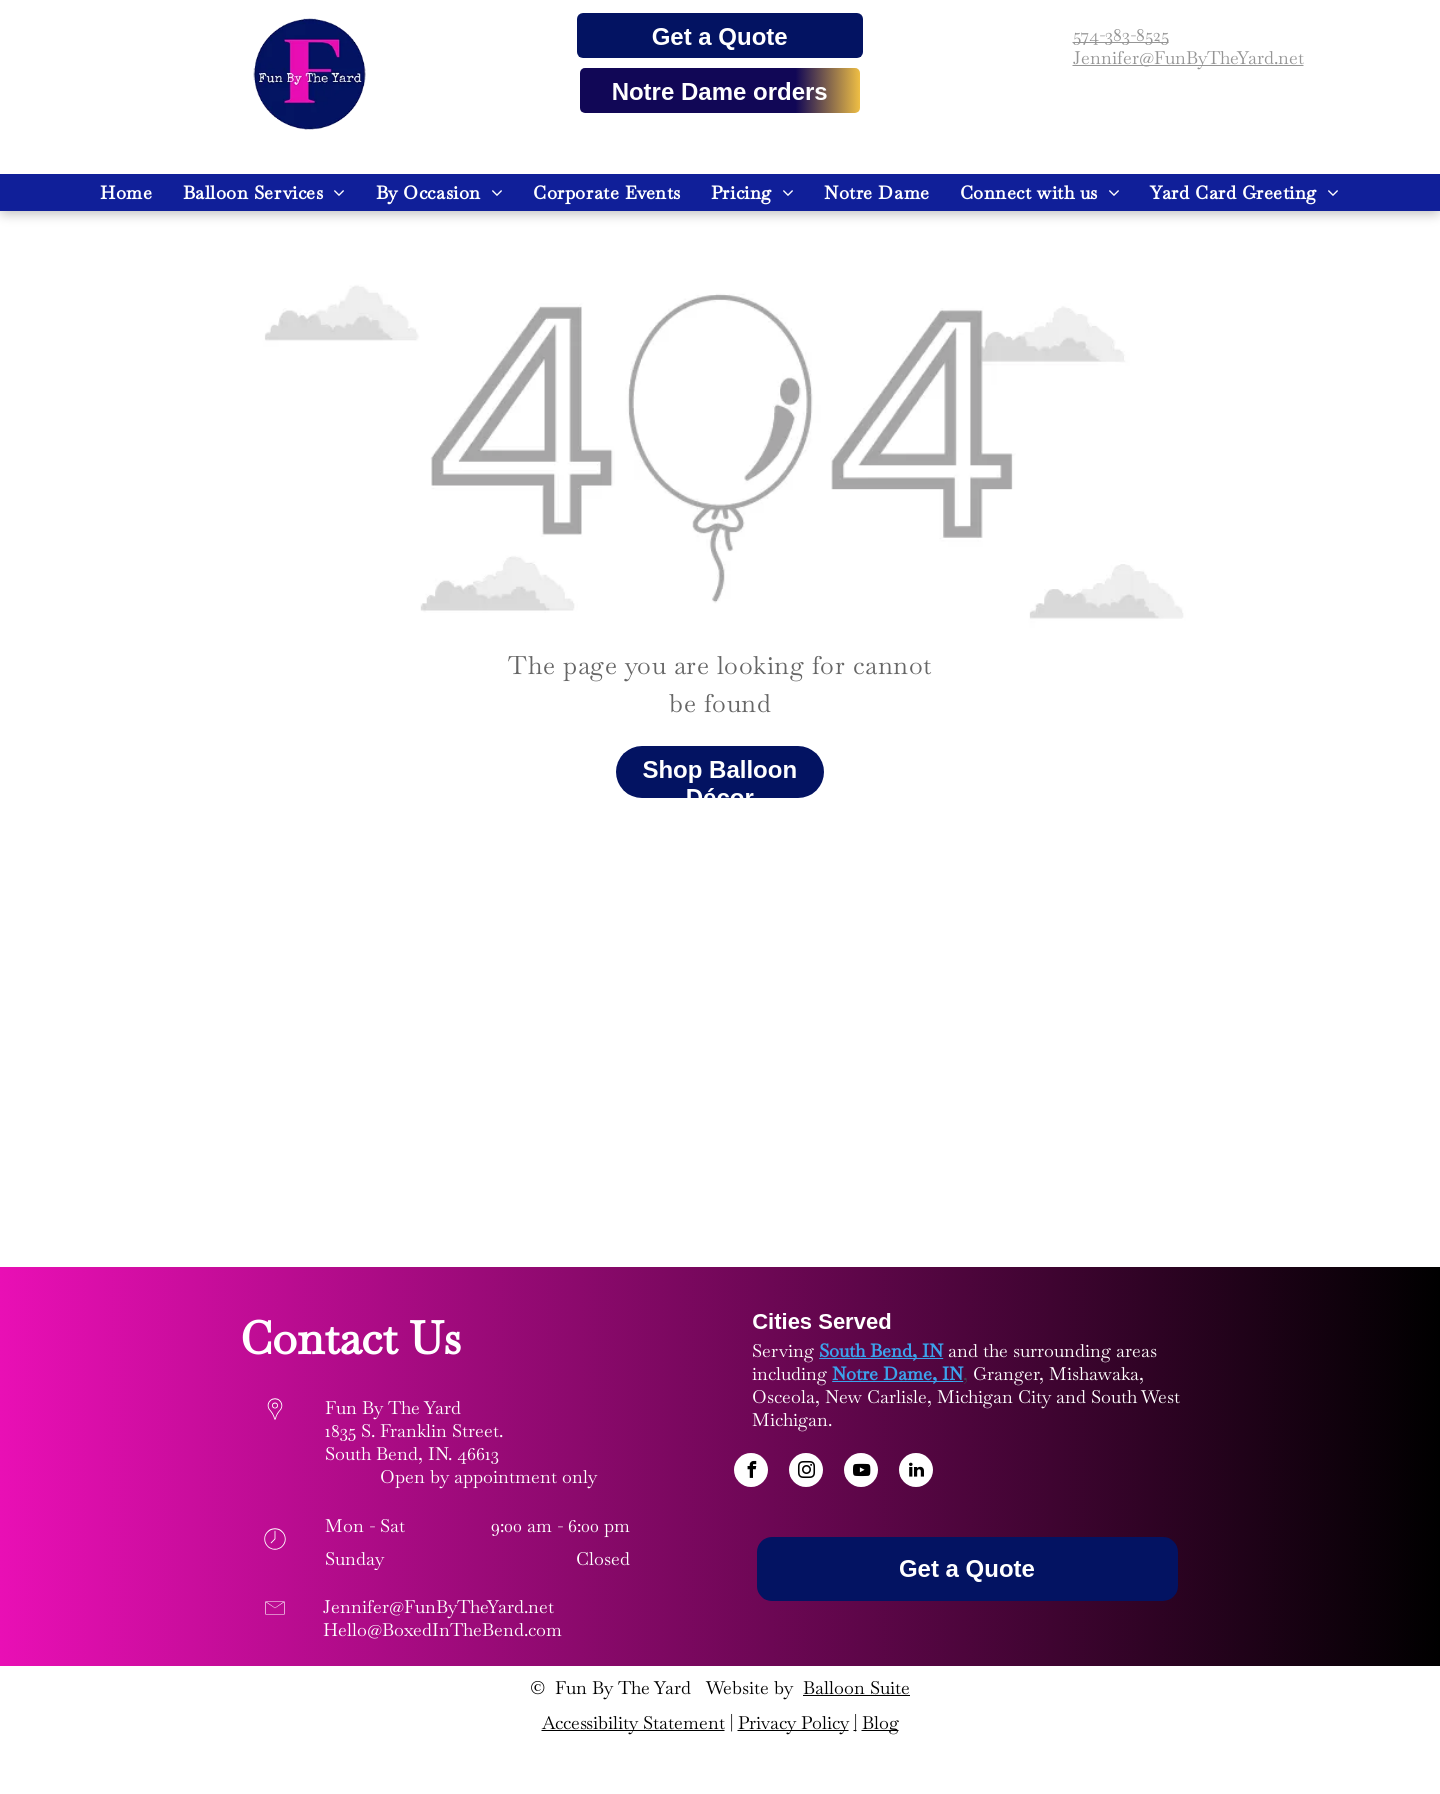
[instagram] (806, 1472)
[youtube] (861, 1472)
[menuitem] (126, 192)
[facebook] (751, 1472)
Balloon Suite (856, 1687)
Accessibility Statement (633, 1722)
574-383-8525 (1121, 34)
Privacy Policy (793, 1722)
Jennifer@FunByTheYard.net (1188, 57)
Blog (880, 1722)
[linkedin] (916, 1472)
